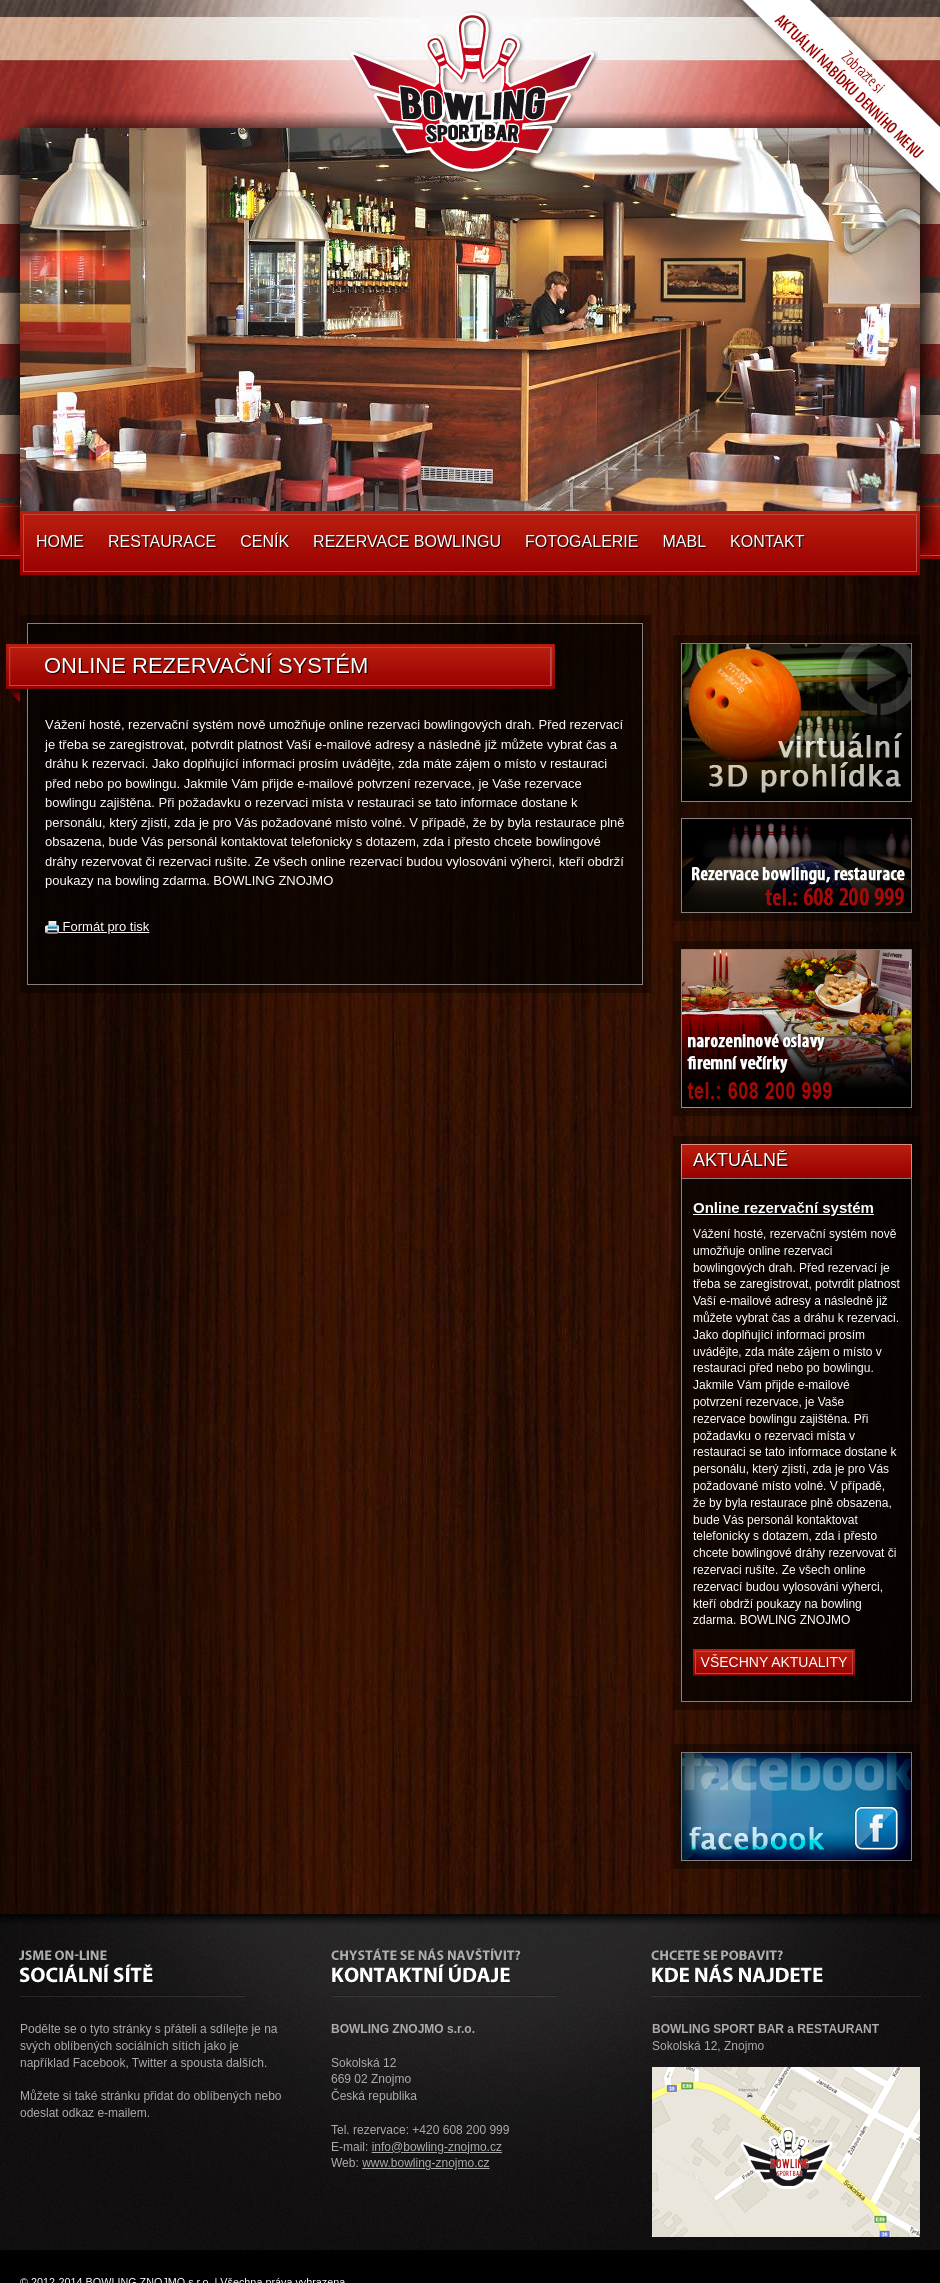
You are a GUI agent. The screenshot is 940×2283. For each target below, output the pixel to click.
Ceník (264, 541)
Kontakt (767, 541)
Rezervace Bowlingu (407, 541)
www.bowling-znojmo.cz (425, 2163)
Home (60, 541)
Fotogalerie (582, 541)
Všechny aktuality (774, 1662)
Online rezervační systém (783, 1207)
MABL (684, 541)
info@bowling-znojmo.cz (437, 2147)
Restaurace (162, 541)
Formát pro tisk (97, 926)
